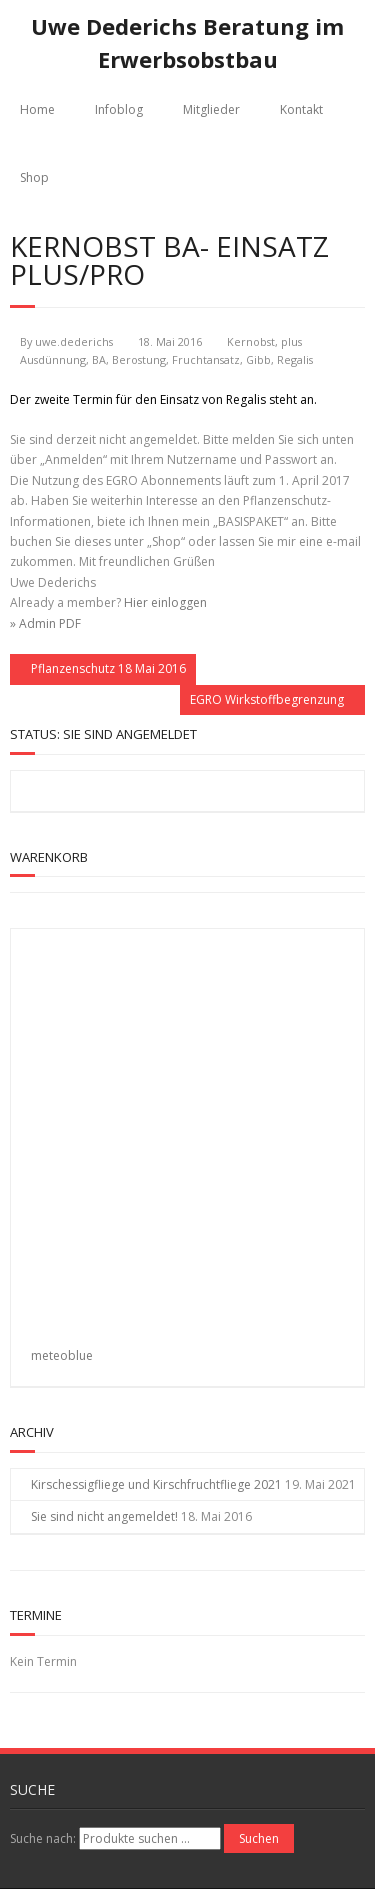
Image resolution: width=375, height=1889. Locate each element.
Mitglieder (211, 109)
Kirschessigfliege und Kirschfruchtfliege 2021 (156, 1484)
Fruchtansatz (206, 359)
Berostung (139, 359)
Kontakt (301, 109)
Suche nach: (43, 1838)
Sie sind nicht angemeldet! (104, 1516)
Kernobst (251, 341)
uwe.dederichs (74, 341)
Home (37, 109)
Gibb (258, 359)
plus (291, 341)
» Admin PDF (45, 623)
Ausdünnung (53, 359)
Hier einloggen (165, 602)
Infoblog (119, 109)
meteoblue (62, 1355)
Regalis (295, 359)
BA (99, 359)
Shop (34, 177)
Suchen (259, 1838)
